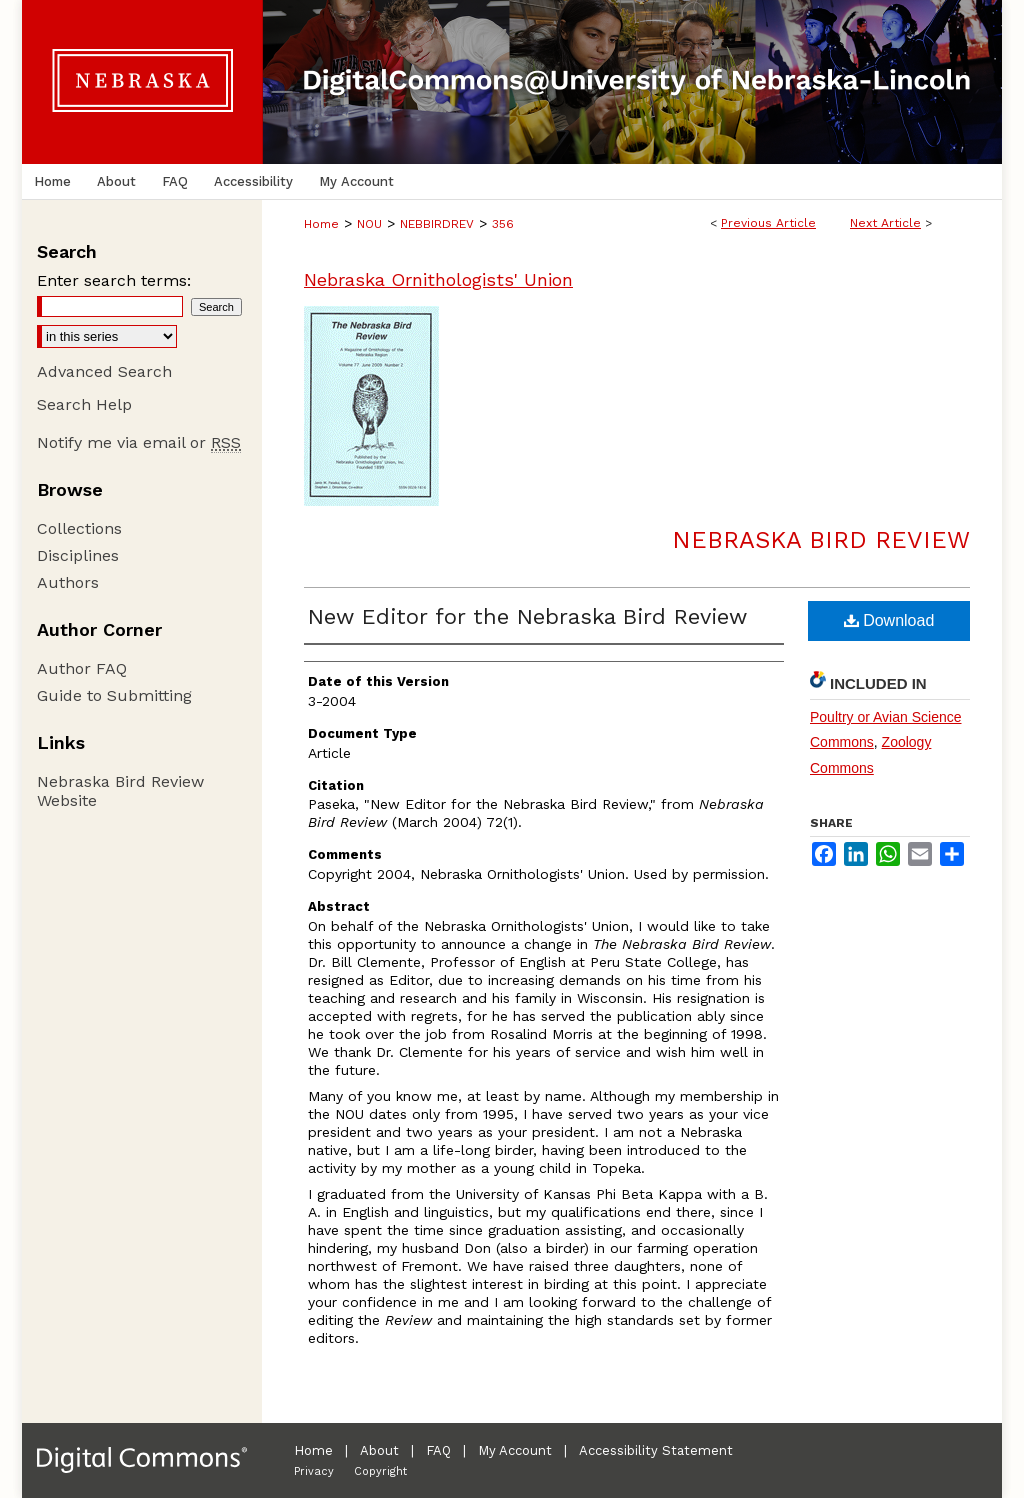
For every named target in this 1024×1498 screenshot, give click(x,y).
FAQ (438, 1450)
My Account (515, 1450)
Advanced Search (104, 371)
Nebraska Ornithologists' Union (438, 279)
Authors (68, 582)
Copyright (380, 1471)
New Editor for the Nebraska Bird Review (527, 616)
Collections (79, 528)
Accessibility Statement (656, 1450)
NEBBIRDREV (437, 224)
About (379, 1450)
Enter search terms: (114, 280)
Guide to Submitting (114, 695)
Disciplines (78, 555)
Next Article (885, 223)
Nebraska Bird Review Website (120, 791)
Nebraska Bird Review (821, 540)
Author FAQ (82, 668)
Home (321, 224)
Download (889, 620)
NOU (369, 224)
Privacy (314, 1471)
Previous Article (768, 223)
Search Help (84, 404)
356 (503, 224)
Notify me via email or (139, 442)
